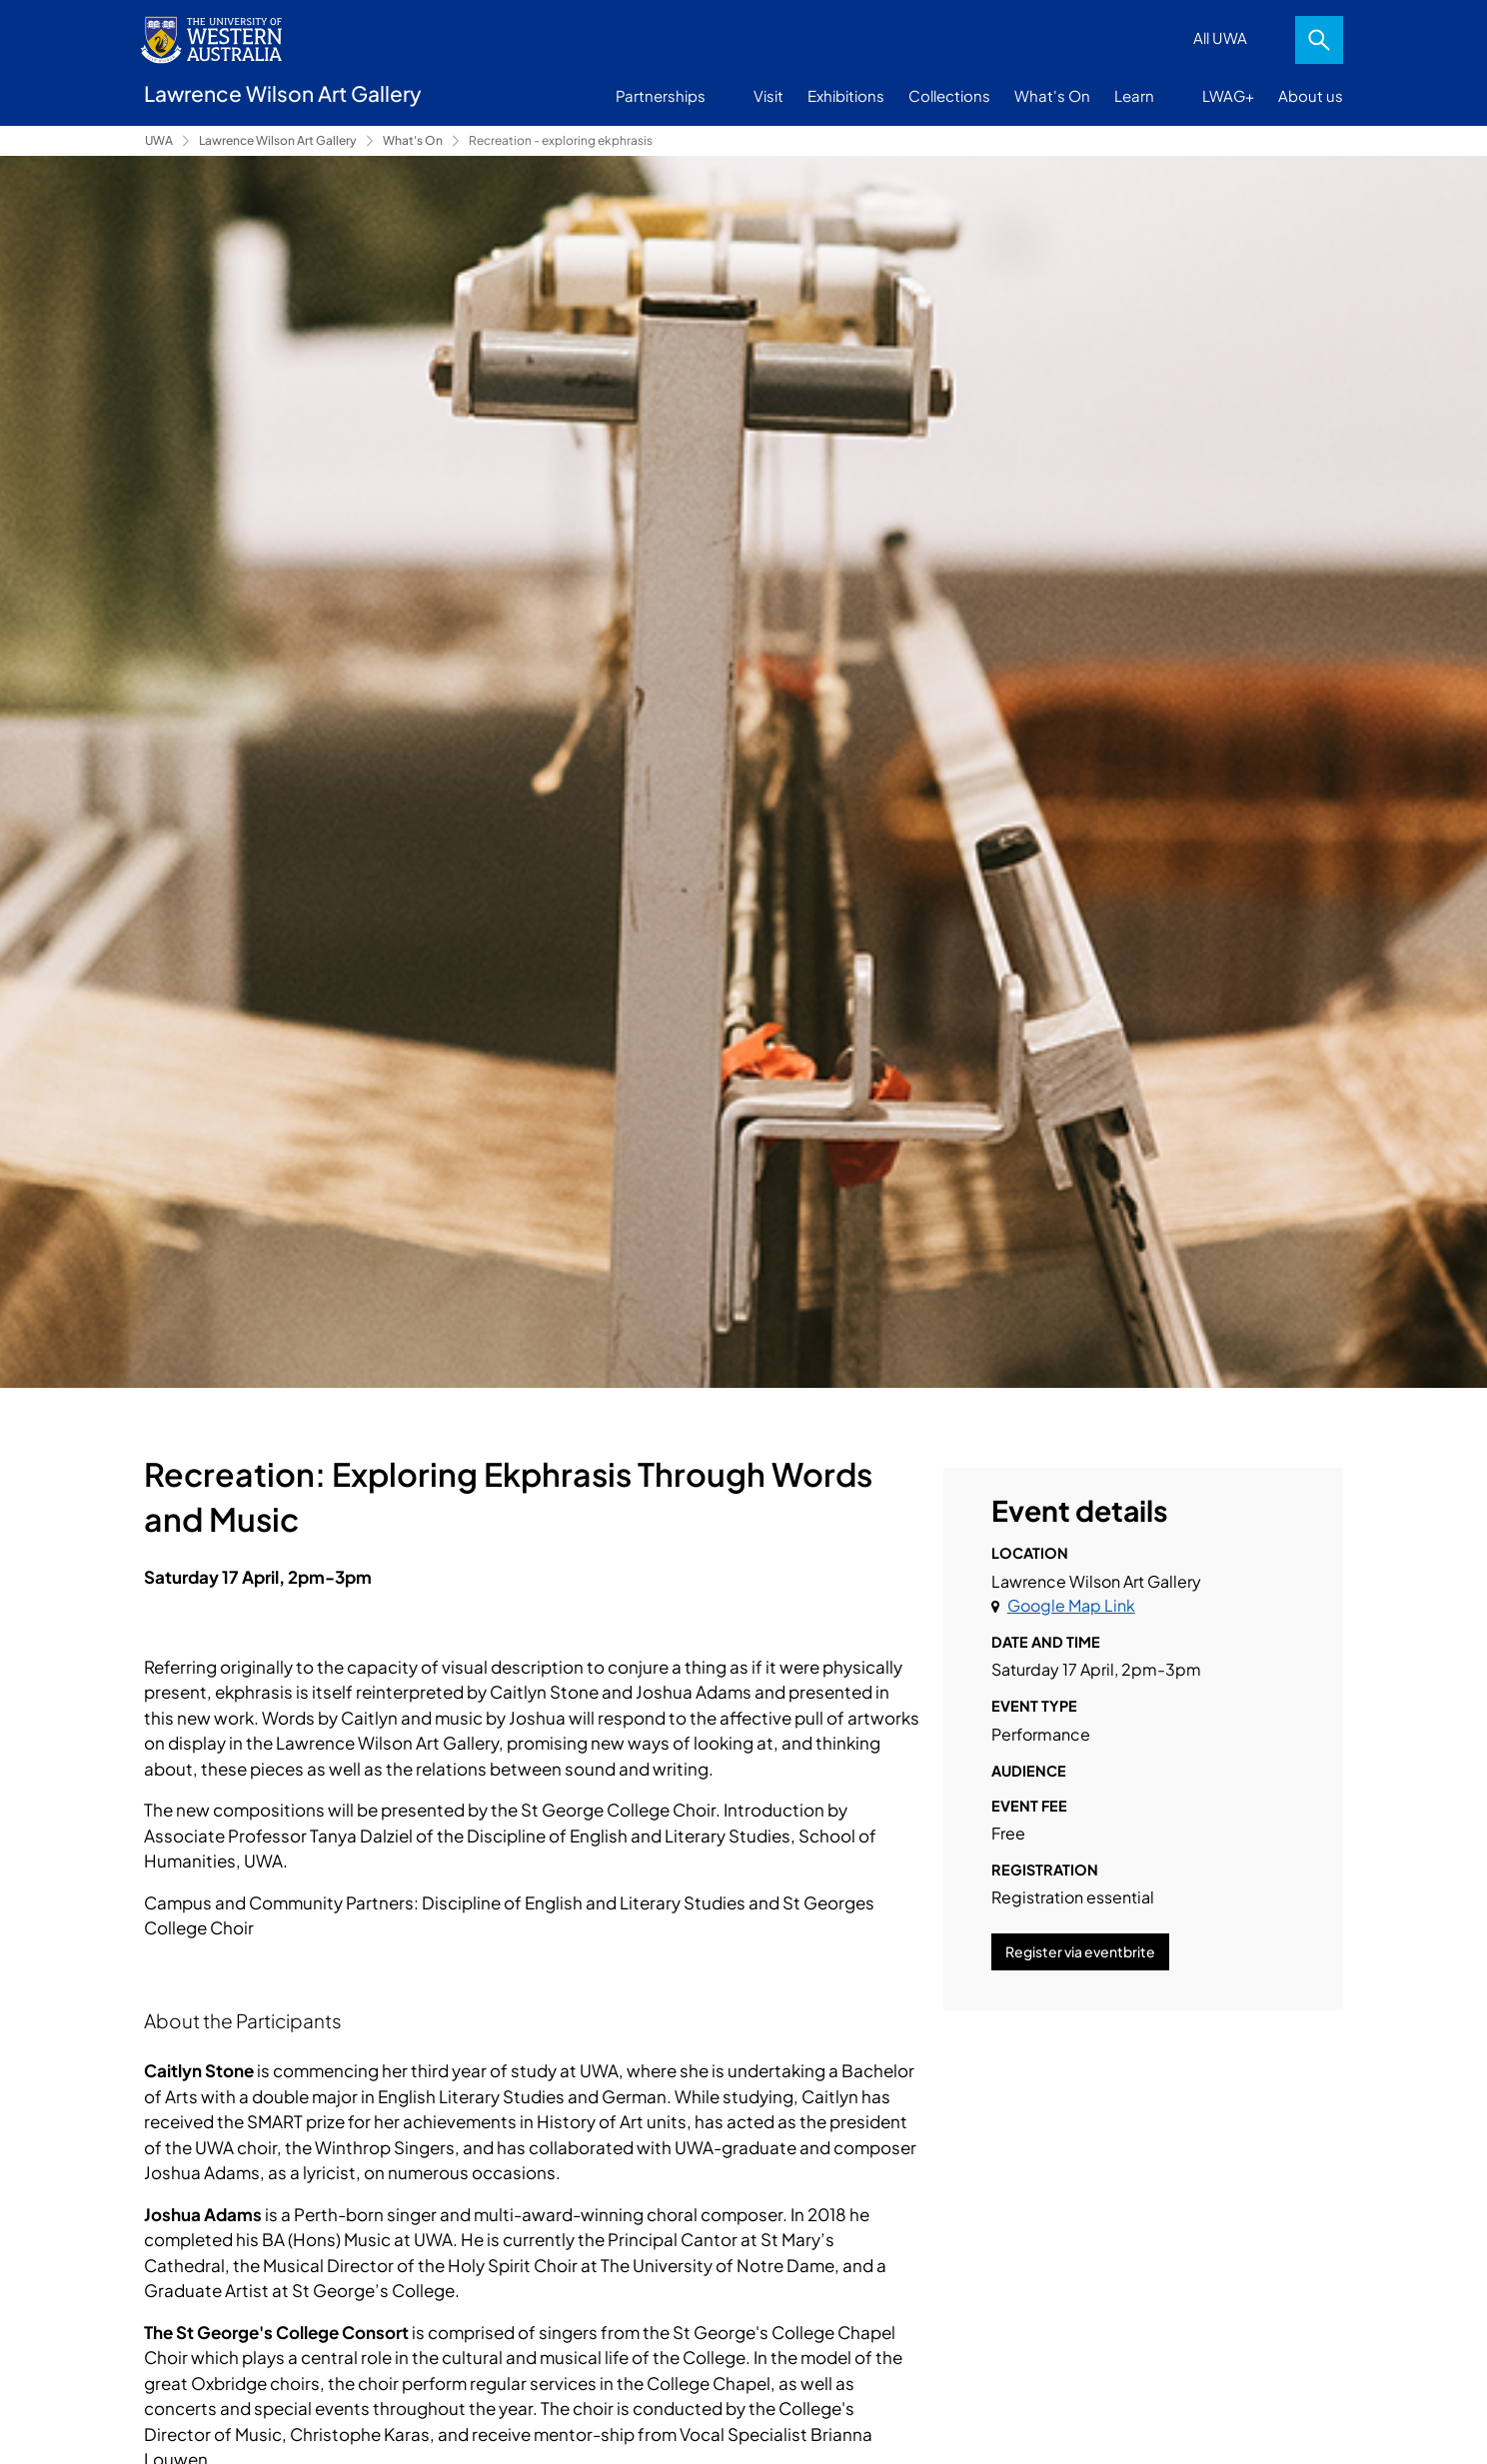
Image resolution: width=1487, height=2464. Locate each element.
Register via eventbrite (1080, 1951)
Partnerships (661, 95)
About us (1310, 95)
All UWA (1220, 37)
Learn (1134, 95)
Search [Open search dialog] (1319, 40)
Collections (949, 95)
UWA (159, 140)
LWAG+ (1228, 95)
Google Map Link (1071, 1605)
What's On (1052, 95)
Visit (768, 95)
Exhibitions (845, 95)
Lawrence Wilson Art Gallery (278, 140)
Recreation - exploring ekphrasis (561, 140)
